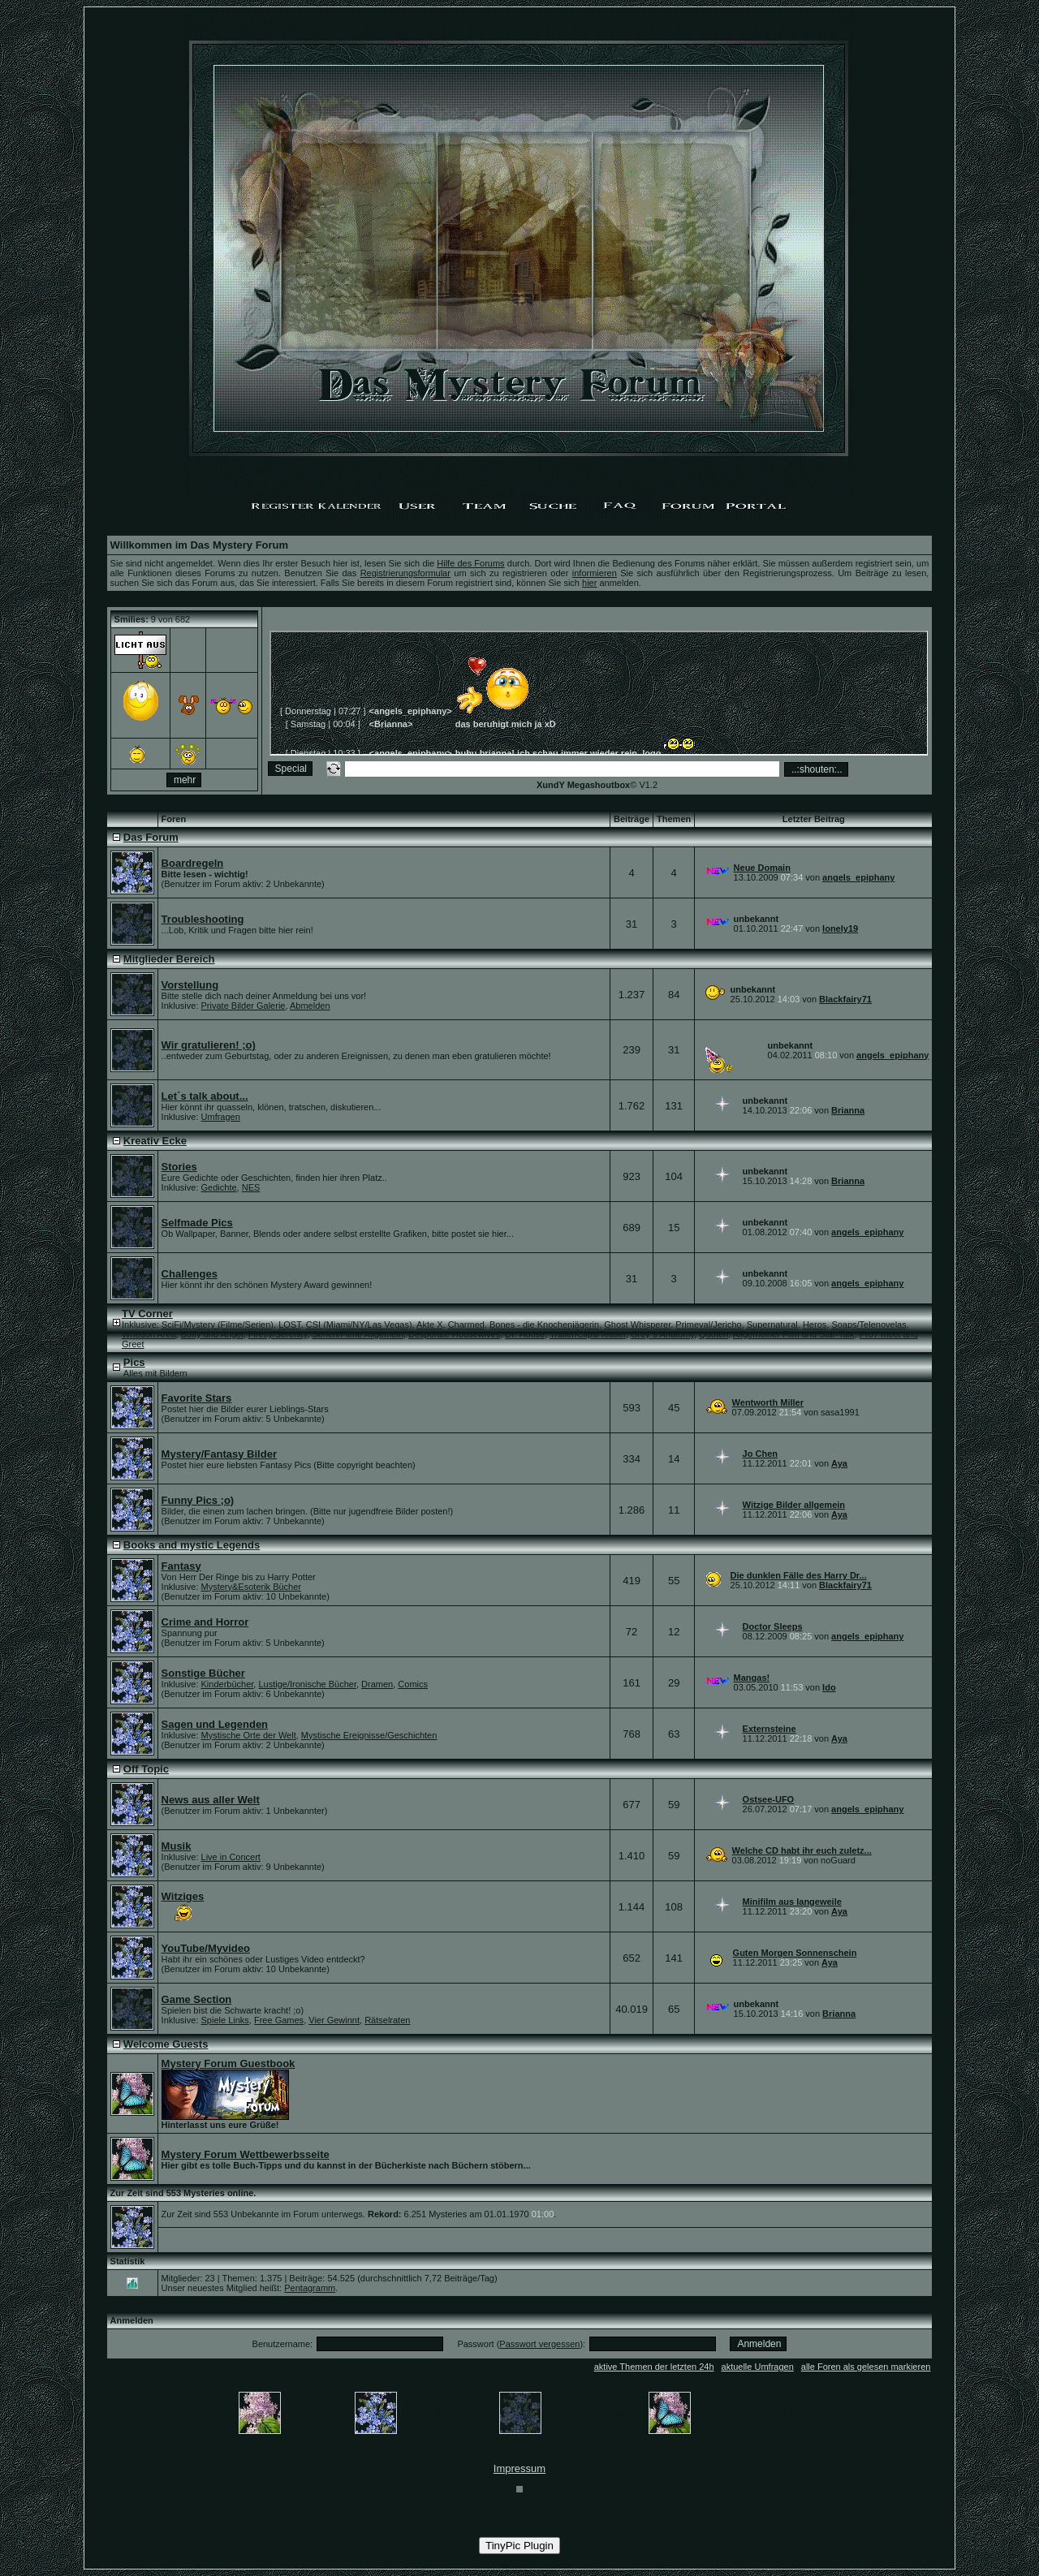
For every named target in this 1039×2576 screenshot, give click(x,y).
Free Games (279, 2020)
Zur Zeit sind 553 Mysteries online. (183, 2193)
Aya (839, 1463)
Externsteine (769, 1729)
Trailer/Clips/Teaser (588, 1334)
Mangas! (752, 1677)
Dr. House (525, 1334)
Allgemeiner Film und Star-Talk (794, 1334)
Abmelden (310, 1005)
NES (251, 1187)
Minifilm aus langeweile (792, 1901)
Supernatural (772, 1324)
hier (589, 583)
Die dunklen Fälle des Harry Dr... (799, 1575)
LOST (289, 1324)
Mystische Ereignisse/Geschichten (369, 1735)
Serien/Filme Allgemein (357, 1334)
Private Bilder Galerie (243, 1005)
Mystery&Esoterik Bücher (251, 1587)
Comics (413, 1684)
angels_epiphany (858, 877)
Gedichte (219, 1187)
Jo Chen (760, 1453)
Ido (829, 1687)
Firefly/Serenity (278, 1334)
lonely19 (840, 928)
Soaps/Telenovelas (868, 1324)
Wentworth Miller (768, 1402)
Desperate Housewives (454, 1334)
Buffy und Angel (212, 1334)
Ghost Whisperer (637, 1324)
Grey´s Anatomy (662, 1334)
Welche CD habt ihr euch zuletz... (802, 1850)
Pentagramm (309, 2288)
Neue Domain (762, 867)
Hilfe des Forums (470, 563)
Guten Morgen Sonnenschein (795, 1953)
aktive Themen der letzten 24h (654, 2366)
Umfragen (220, 1117)
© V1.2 (597, 785)
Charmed (466, 1324)
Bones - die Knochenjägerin (544, 1324)
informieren (594, 573)
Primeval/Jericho (708, 1324)
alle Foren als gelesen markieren (866, 2366)
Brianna (847, 1110)
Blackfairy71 (845, 999)
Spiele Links (225, 2020)
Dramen (377, 1684)
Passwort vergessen (539, 2344)
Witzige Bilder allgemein (794, 1505)
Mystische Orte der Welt (248, 1735)
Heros (814, 1324)
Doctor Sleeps (773, 1626)
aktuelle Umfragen (758, 2366)
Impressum (519, 2468)
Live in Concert (231, 1857)
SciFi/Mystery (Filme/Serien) (218, 1324)
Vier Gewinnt (334, 2020)
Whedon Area (149, 1334)
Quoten (713, 1334)
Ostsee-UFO (769, 1799)
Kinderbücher (227, 1684)
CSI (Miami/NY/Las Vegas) (359, 1324)
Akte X (429, 1324)
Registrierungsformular (405, 573)
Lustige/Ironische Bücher (307, 1684)
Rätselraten (387, 2020)
